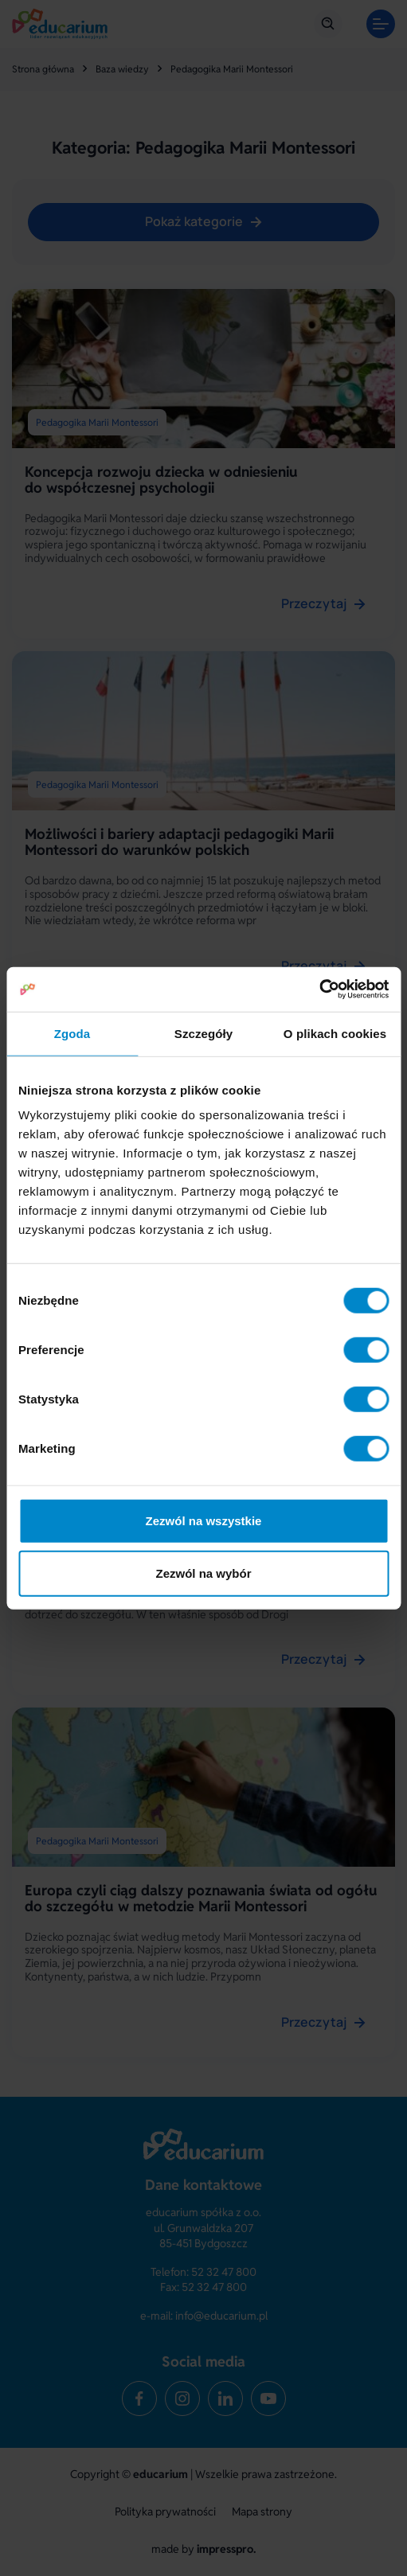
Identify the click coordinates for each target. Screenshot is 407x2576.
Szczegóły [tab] (203, 1033)
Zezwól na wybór (203, 1572)
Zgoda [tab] (72, 1033)
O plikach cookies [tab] (335, 1033)
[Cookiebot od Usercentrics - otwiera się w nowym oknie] (319, 989)
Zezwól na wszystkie (204, 1521)
